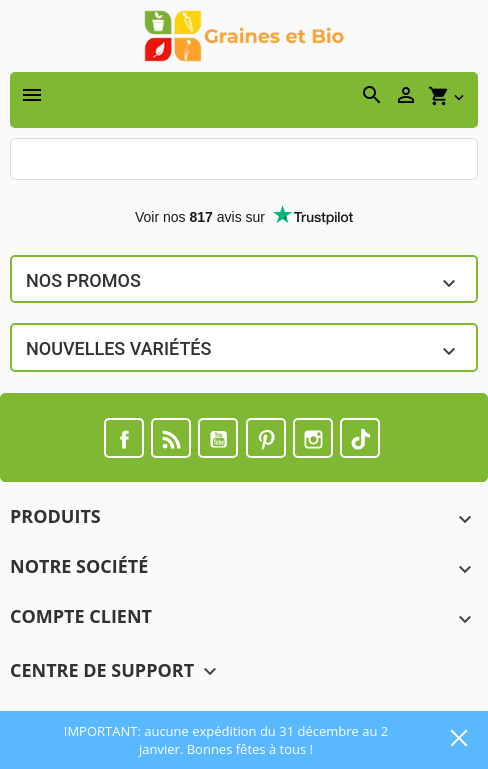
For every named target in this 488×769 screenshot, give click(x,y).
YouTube (218, 438)
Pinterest (266, 438)
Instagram (313, 438)
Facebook (124, 438)
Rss (171, 438)
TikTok (360, 438)
